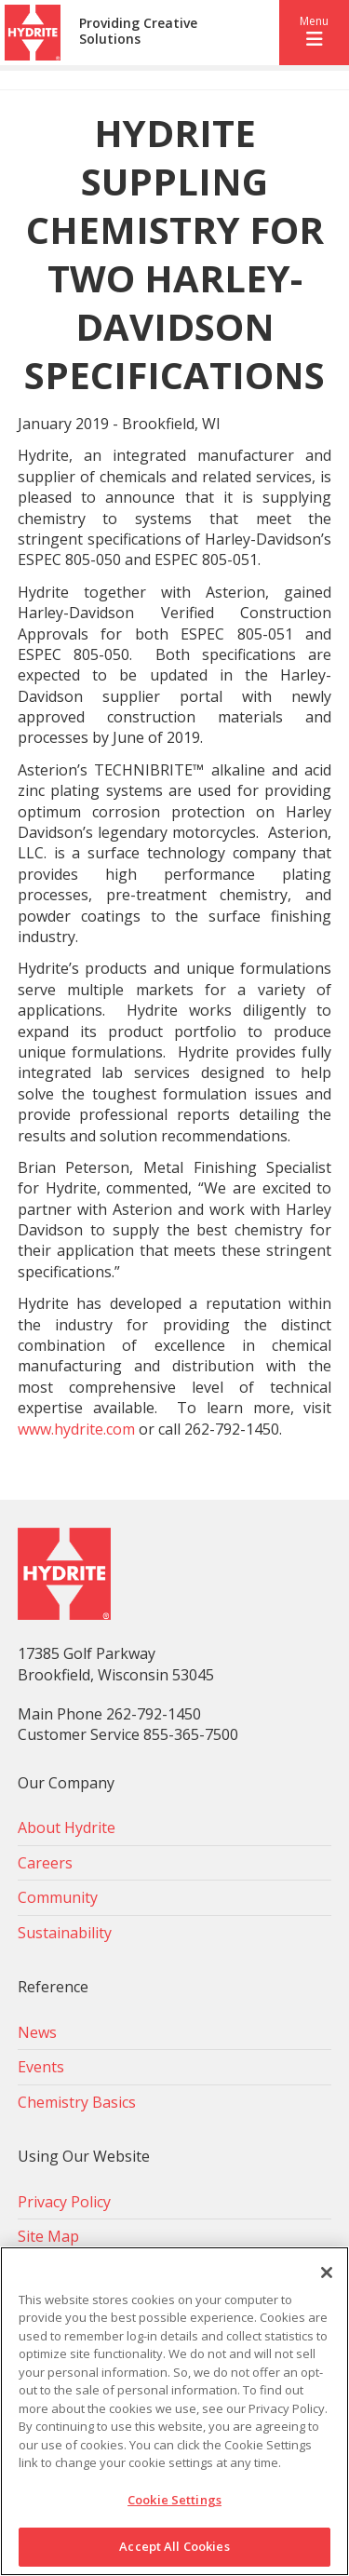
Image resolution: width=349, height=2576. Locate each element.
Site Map (48, 2236)
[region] (174, 2411)
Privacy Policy (64, 2202)
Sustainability (65, 1932)
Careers (45, 1863)
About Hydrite (66, 1827)
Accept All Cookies (174, 2546)
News (37, 2032)
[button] (314, 32)
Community (58, 1897)
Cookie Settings (174, 2499)
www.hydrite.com (76, 1429)
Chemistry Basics (77, 2102)
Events (41, 2067)
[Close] (326, 2272)
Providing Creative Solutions (138, 31)
